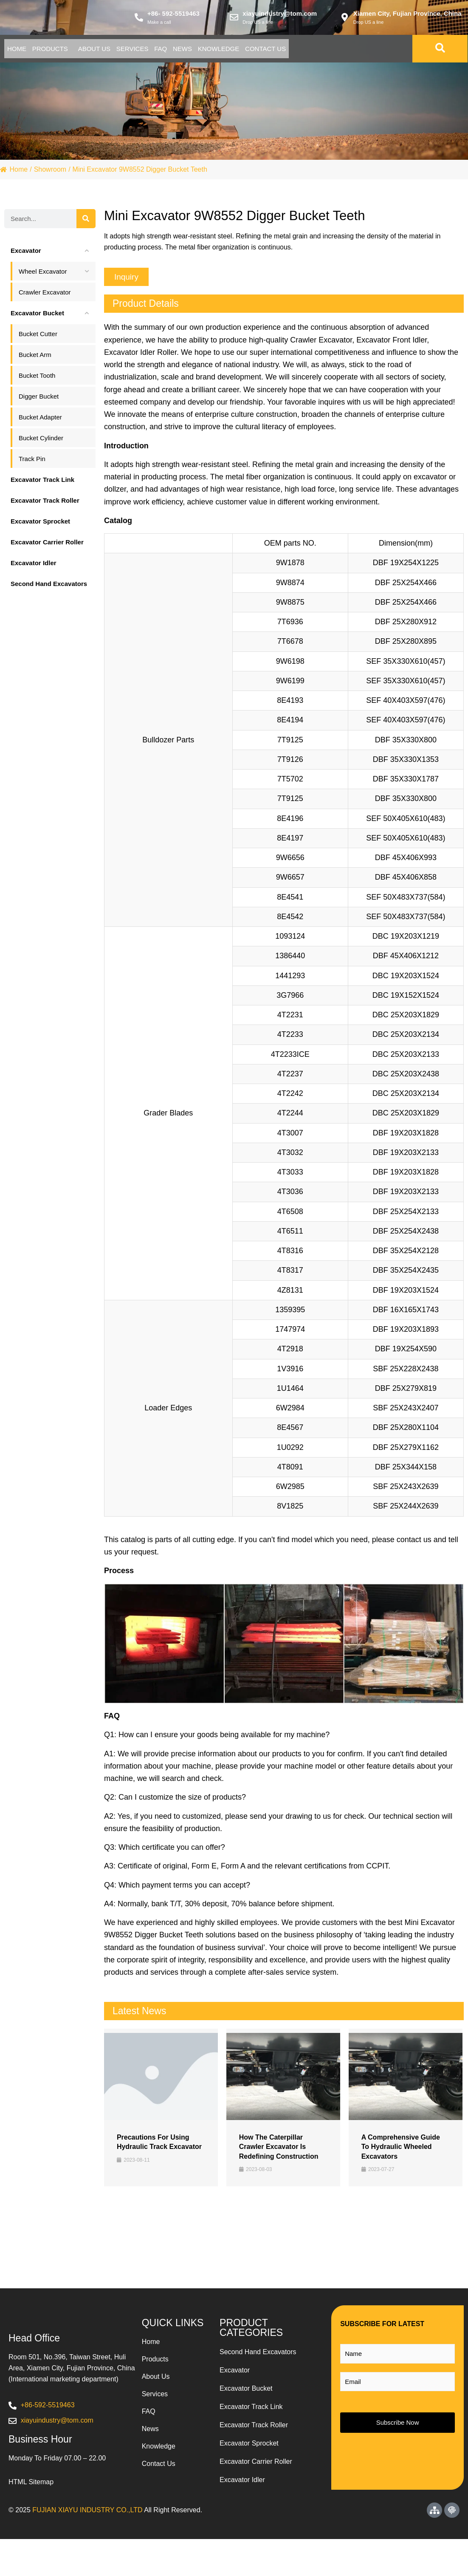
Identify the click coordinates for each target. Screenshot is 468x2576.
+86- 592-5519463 (173, 14)
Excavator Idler (242, 2500)
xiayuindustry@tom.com (279, 14)
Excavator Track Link (251, 2427)
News (266, 50)
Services (186, 50)
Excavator (235, 2390)
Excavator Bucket (246, 2408)
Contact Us (35, 69)
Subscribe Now (397, 2442)
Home (24, 50)
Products (73, 50)
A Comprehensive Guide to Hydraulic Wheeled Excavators (400, 2167)
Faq (229, 50)
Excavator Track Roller (254, 2445)
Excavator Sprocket (249, 2463)
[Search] (86, 239)
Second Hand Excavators (258, 2372)
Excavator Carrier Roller (256, 2481)
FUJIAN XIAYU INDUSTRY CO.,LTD (87, 2547)
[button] (126, 297)
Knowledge (318, 50)
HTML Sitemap (31, 2518)
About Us (132, 50)
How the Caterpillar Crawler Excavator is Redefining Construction (279, 2167)
